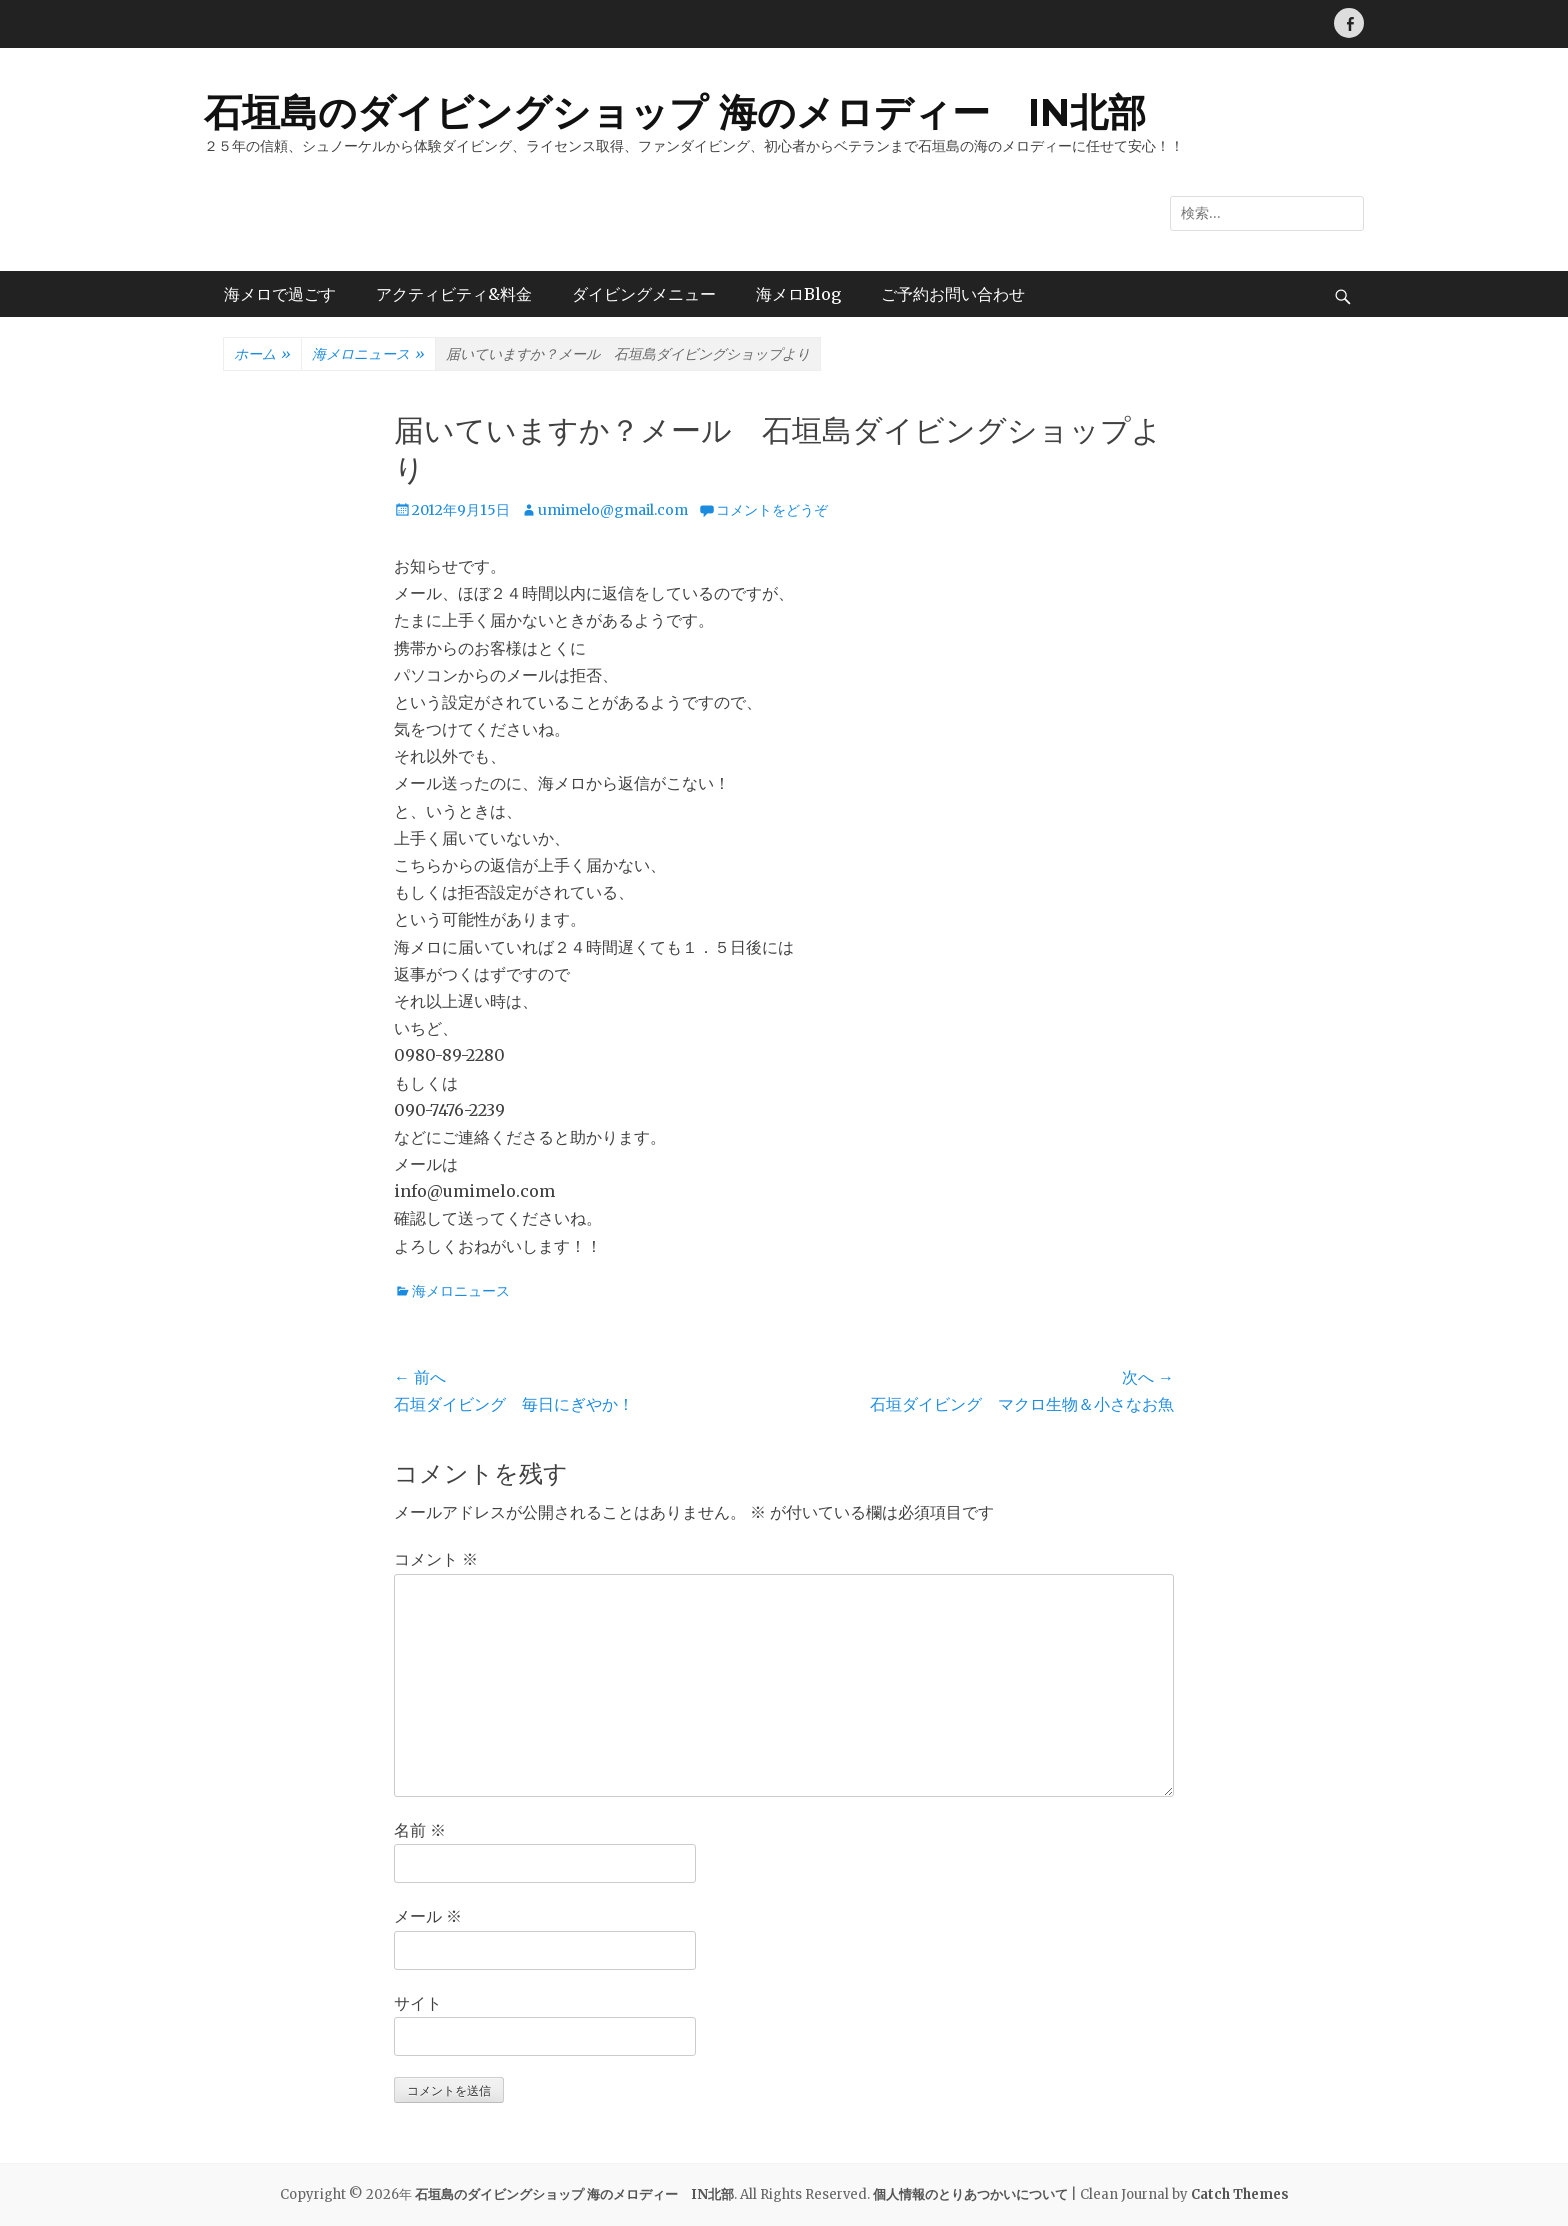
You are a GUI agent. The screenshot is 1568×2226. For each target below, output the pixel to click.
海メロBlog (798, 294)
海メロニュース (368, 355)
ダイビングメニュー (644, 294)
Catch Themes (1240, 2194)
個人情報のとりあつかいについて (970, 2194)
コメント (436, 1559)
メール (428, 1916)
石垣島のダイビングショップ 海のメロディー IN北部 (675, 112)
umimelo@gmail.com (613, 510)
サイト (418, 2003)
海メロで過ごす (280, 294)
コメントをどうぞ (772, 510)
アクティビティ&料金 (454, 294)
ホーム (262, 355)
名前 (420, 1830)
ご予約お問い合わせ (953, 294)
